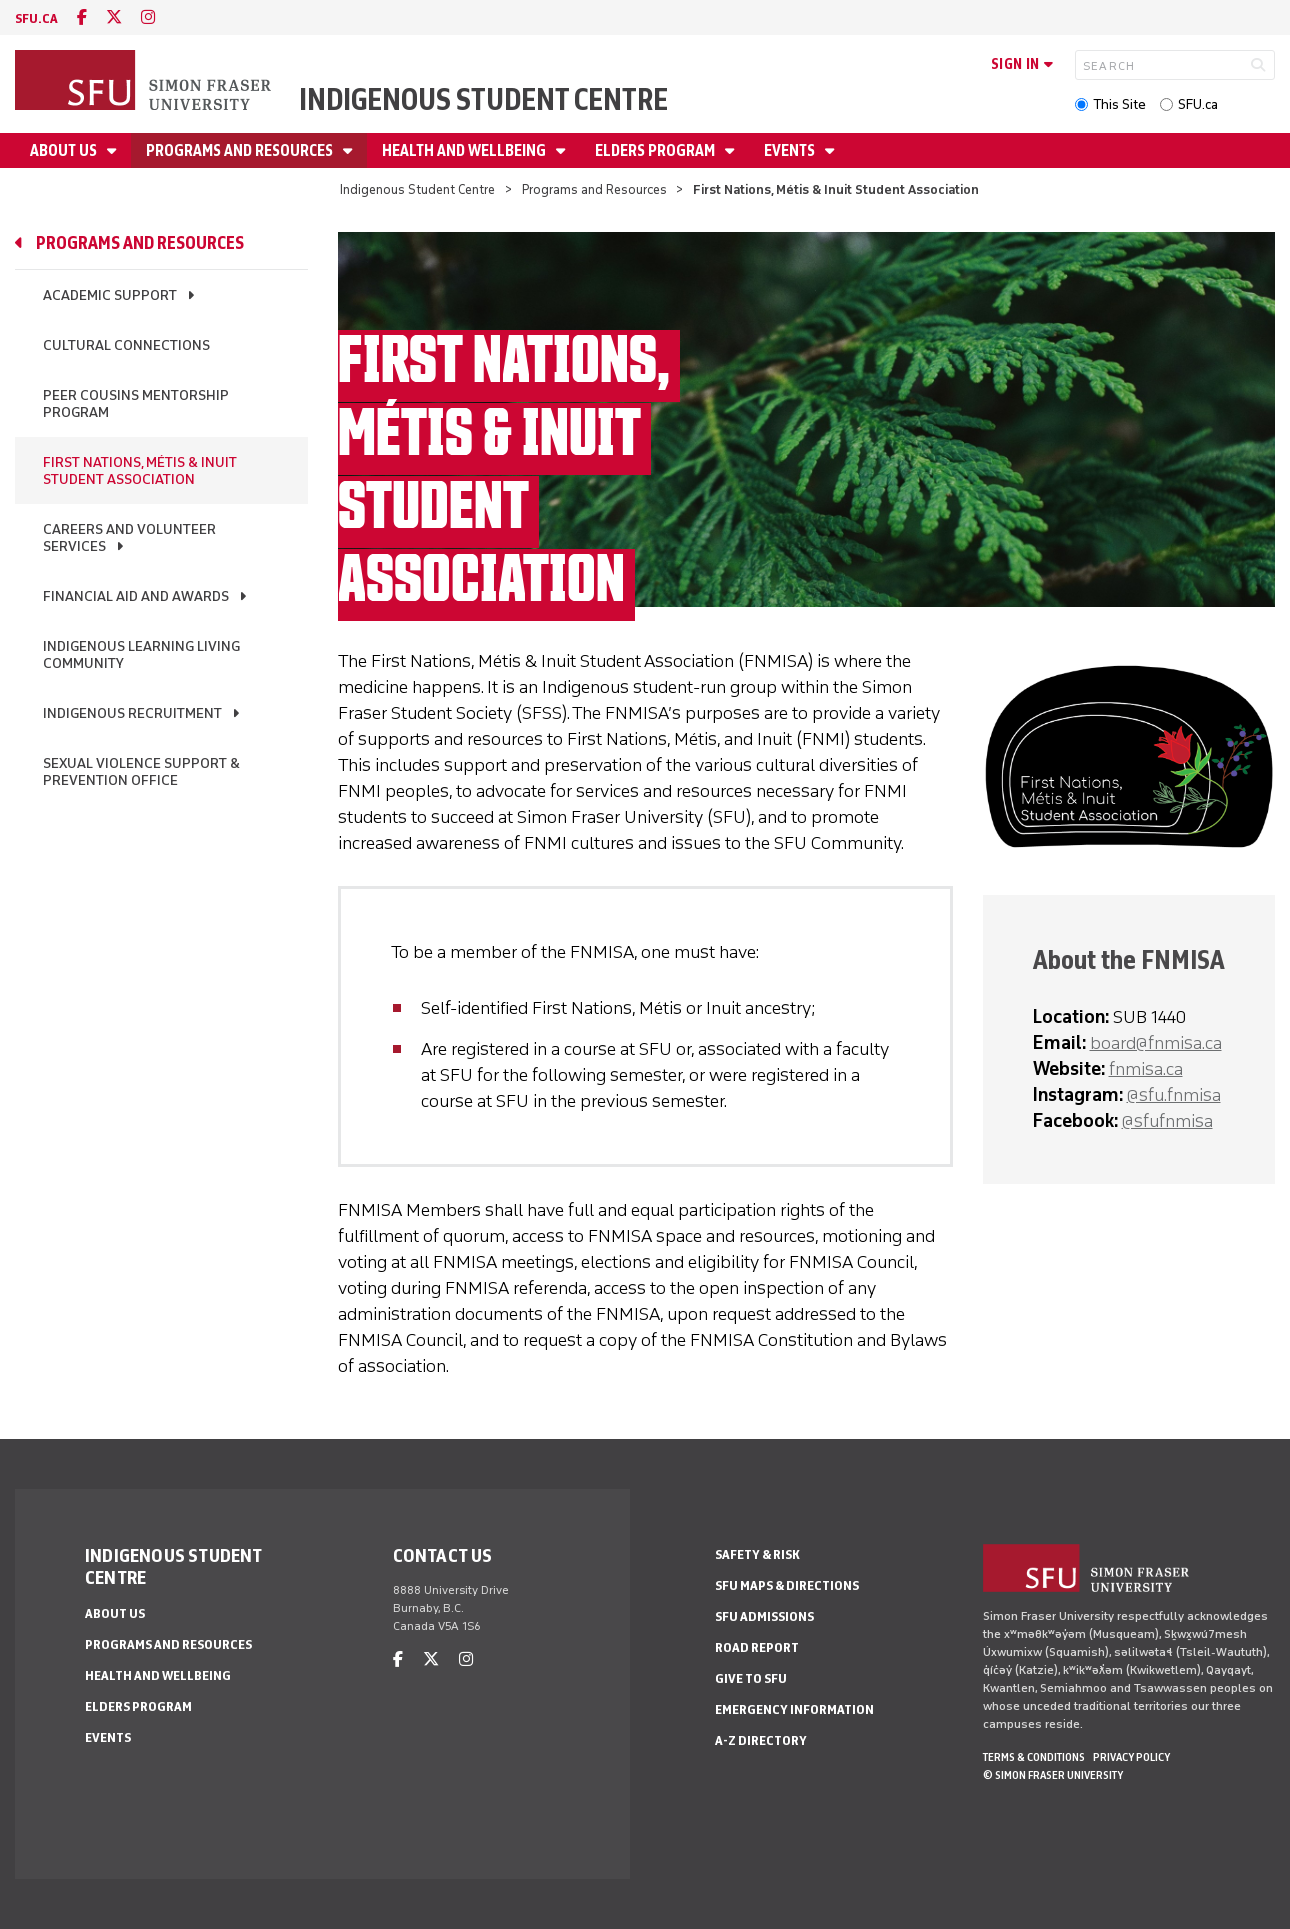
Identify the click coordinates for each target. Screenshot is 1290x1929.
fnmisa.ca (1146, 1069)
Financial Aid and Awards (136, 596)
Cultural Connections (126, 345)
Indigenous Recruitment (132, 713)
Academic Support (110, 295)
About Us (65, 150)
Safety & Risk (757, 1554)
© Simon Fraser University (1053, 1775)
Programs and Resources (241, 150)
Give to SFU (751, 1678)
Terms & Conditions (1034, 1757)
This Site (1119, 104)
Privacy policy (1131, 1757)
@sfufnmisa (1167, 1121)
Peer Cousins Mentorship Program (136, 404)
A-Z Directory (761, 1740)
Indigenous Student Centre (483, 99)
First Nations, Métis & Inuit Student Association (140, 471)
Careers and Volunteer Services (129, 538)
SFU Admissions (764, 1616)
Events (791, 150)
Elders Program (656, 150)
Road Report (757, 1647)
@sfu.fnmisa (1174, 1095)
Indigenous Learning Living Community (141, 655)
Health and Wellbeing (465, 150)
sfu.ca (36, 18)
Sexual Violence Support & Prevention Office (141, 772)
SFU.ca (1198, 104)
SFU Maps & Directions (787, 1585)
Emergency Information (794, 1709)
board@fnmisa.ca (1156, 1043)
